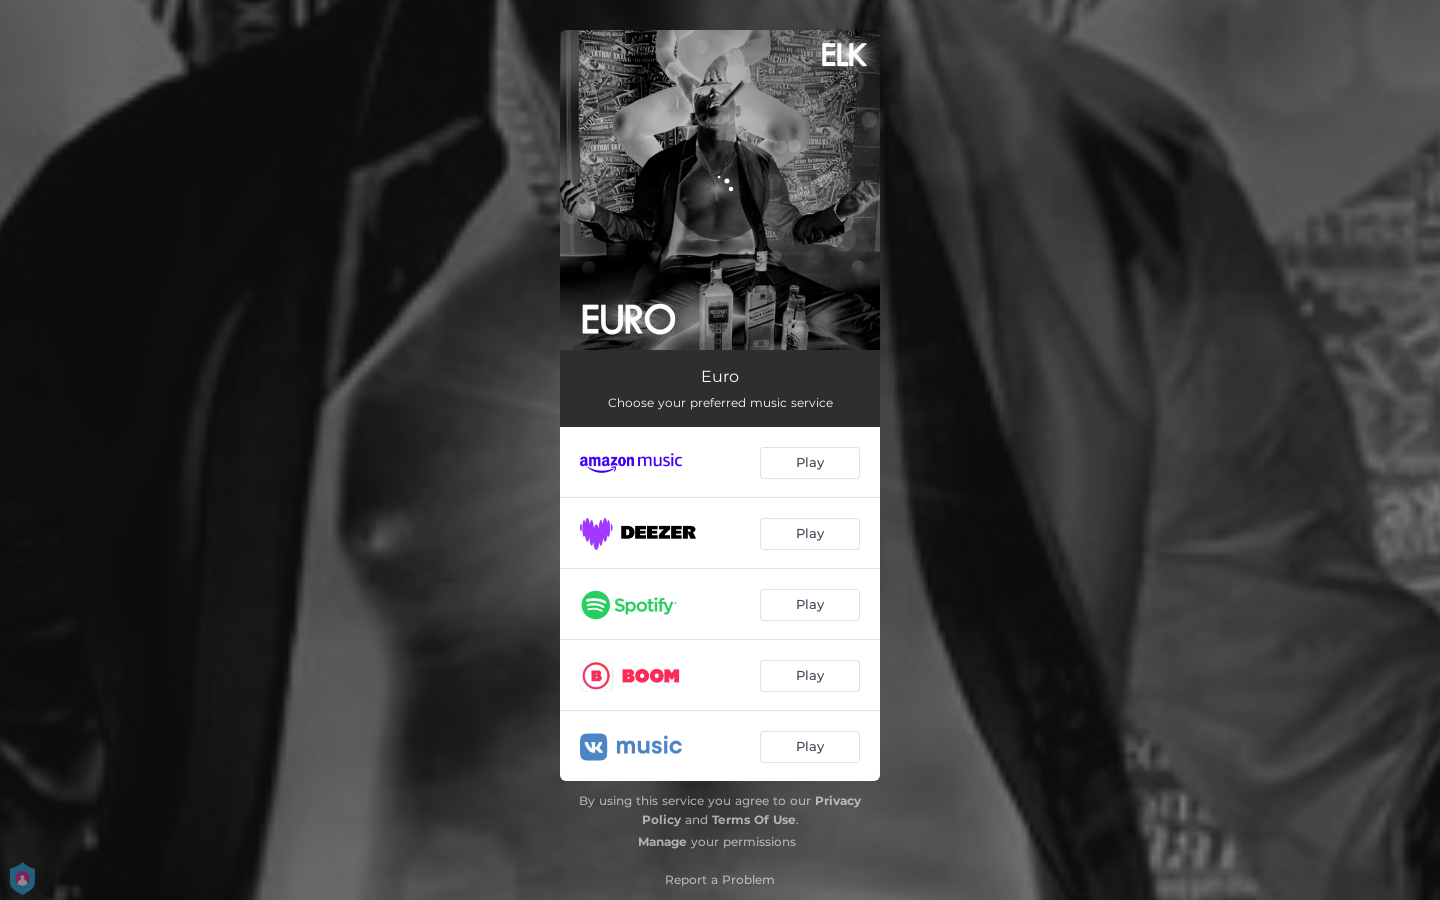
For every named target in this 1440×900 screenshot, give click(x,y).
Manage (662, 841)
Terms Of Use (754, 819)
